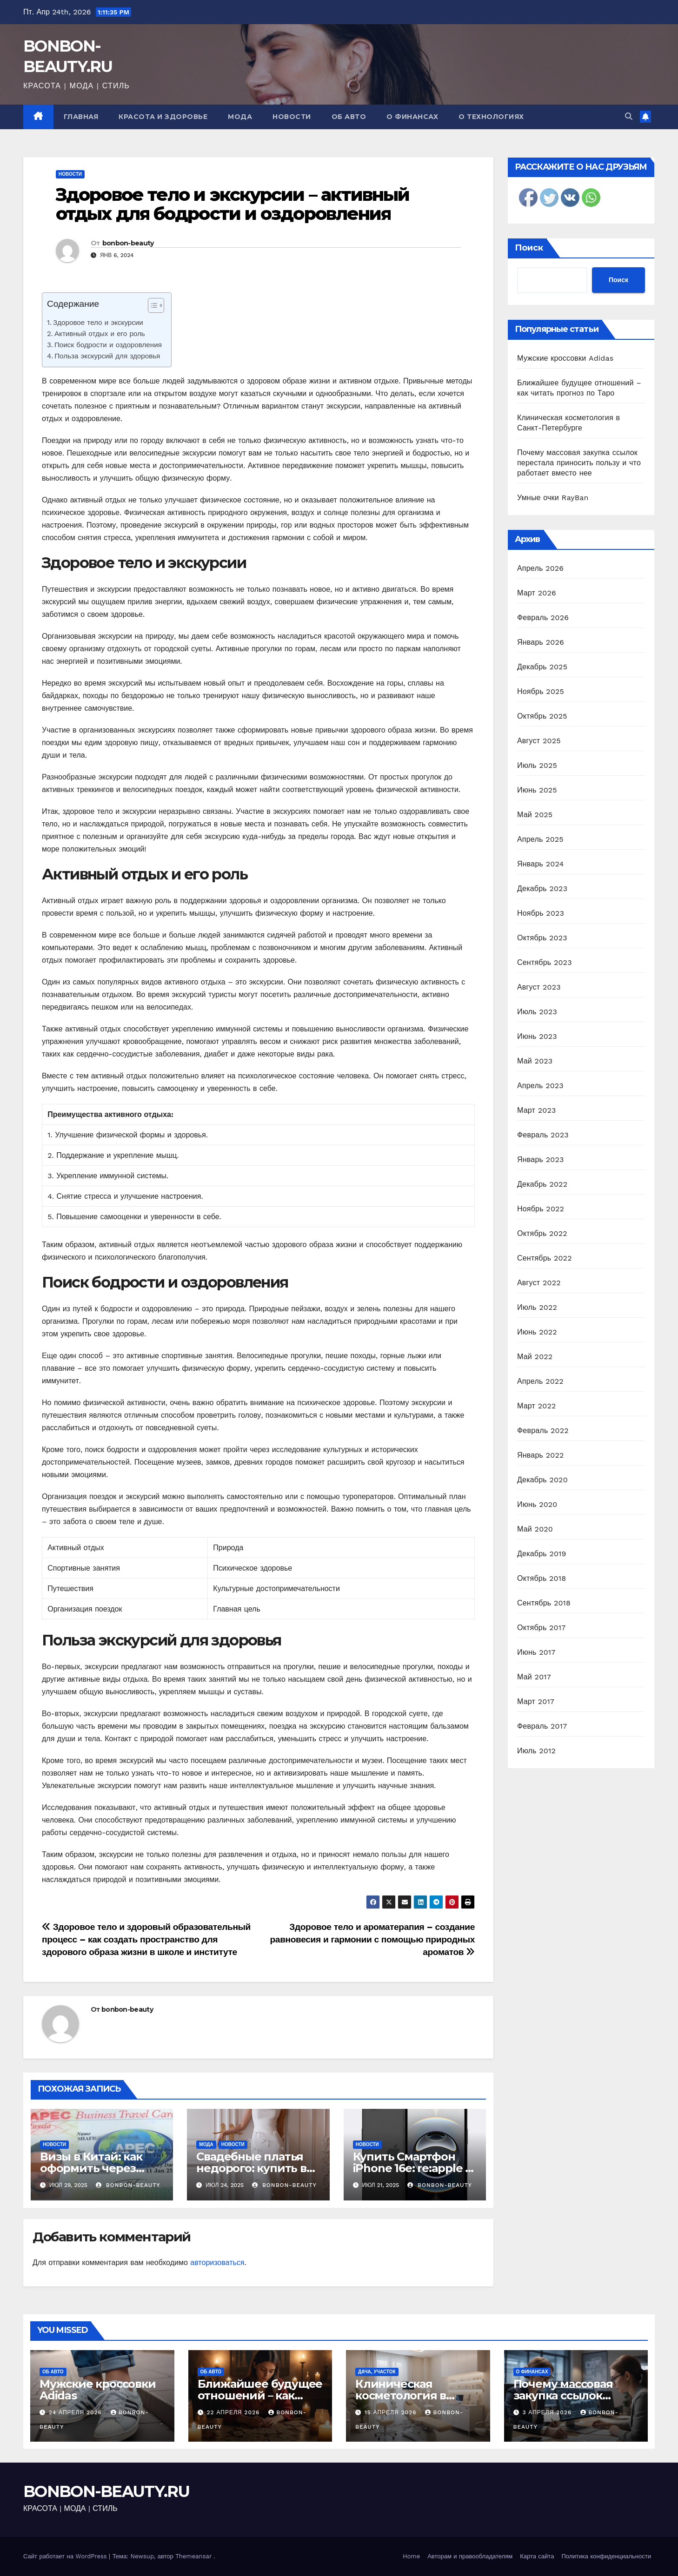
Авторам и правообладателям (469, 2556)
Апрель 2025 (540, 839)
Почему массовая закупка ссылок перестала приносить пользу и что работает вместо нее (579, 462)
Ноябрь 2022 (540, 1208)
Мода (240, 116)
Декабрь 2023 (542, 888)
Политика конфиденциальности (606, 2556)
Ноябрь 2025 (540, 691)
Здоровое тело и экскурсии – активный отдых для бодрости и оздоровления (233, 204)
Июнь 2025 (537, 790)
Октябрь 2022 (542, 1233)
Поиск (529, 248)
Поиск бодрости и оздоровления (108, 345)
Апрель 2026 (540, 568)
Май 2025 (534, 814)
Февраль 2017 (542, 1726)
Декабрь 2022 (542, 1184)
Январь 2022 (540, 1455)
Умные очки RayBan (553, 497)
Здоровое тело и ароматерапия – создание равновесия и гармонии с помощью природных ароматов (372, 1939)
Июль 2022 (537, 1307)
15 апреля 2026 (392, 2412)
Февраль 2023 (543, 1134)
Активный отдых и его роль (99, 334)
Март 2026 (536, 592)
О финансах (412, 116)
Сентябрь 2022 (544, 1258)
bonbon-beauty (128, 243)
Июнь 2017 (536, 1652)
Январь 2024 (540, 863)
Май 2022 (534, 1356)
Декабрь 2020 (542, 1479)
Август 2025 (539, 740)
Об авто (349, 116)
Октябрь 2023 (542, 937)
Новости (292, 116)
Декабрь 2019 (541, 1553)
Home (411, 2556)
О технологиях (491, 116)
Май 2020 (535, 1529)
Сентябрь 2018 (544, 1602)
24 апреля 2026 (76, 2412)
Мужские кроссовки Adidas (565, 358)
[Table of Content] (156, 305)
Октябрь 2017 (541, 1627)
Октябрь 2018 (541, 1578)
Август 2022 (539, 1282)
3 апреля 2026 (548, 2412)
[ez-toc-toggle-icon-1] (151, 307)
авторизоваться (217, 2262)
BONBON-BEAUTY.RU (106, 2491)
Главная (81, 116)
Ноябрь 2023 (540, 913)
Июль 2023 (537, 1011)
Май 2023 (534, 1061)
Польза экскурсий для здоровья (107, 356)
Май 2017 (534, 1676)
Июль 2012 (536, 1750)
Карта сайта (537, 2556)
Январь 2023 (540, 1159)
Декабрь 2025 (542, 666)
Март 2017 (535, 1701)
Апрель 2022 (540, 1381)
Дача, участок (377, 2371)
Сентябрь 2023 (544, 962)
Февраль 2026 (543, 617)
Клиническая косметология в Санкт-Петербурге (407, 2395)
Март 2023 (536, 1110)
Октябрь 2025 (542, 716)
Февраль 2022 (543, 1430)
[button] (628, 116)
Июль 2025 (537, 765)
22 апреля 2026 (234, 2412)
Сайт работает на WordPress (66, 2556)
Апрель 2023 (540, 1085)
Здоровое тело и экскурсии (98, 322)
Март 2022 (536, 1405)
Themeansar (193, 2556)
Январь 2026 (540, 642)
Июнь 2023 (537, 1036)
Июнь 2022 (537, 1332)
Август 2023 (539, 987)
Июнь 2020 (537, 1504)
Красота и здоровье (163, 116)
